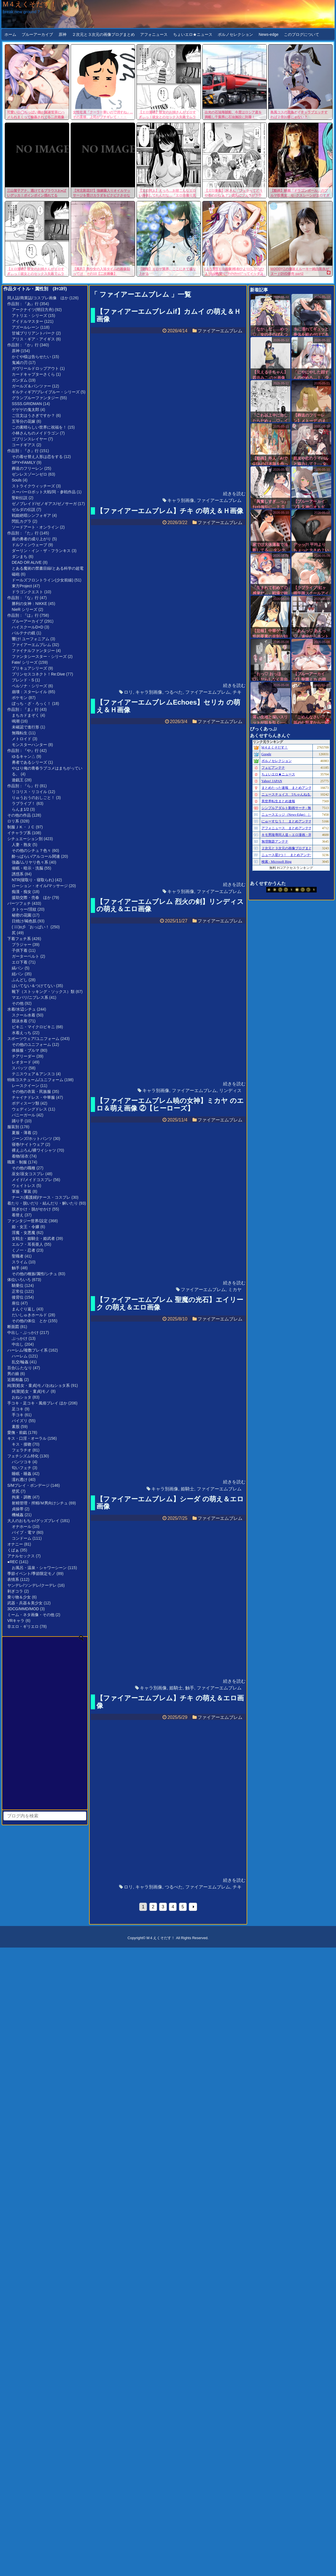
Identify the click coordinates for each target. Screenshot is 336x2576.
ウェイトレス (23, 1185)
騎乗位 (18, 1285)
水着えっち (21, 1032)
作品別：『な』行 (23, 597)
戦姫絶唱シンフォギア (31, 515)
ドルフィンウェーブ (29, 545)
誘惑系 (18, 874)
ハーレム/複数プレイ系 (27, 1350)
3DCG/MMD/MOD (23, 1609)
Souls (17, 480)
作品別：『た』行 (23, 533)
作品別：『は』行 (23, 615)
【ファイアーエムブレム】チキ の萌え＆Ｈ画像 (169, 511)
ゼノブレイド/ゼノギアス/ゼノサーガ (44, 503)
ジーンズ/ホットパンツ (32, 1138)
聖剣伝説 (19, 497)
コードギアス (23, 445)
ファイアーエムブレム (31, 644)
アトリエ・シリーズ (29, 315)
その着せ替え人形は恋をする (37, 456)
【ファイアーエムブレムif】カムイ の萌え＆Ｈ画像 (168, 315)
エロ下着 (19, 962)
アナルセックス (21, 1556)
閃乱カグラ (21, 521)
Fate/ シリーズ (25, 662)
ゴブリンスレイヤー (29, 439)
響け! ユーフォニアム (30, 639)
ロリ (128, 692)
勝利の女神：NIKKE (29, 603)
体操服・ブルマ (25, 1050)
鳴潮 (16, 721)
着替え (18, 1215)
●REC (12, 1562)
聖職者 (18, 1256)
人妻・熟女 (21, 844)
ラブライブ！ (23, 803)
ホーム (10, 34)
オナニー (15, 1544)
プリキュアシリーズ (29, 668)
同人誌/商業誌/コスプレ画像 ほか (37, 298)
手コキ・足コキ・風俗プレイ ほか (37, 1403)
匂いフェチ (21, 1467)
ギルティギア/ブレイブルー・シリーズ (46, 392)
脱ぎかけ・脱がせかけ (31, 1209)
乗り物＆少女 (19, 1597)
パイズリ (19, 1420)
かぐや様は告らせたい (31, 356)
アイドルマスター (27, 321)
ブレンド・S (23, 680)
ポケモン (19, 697)
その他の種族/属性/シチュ (34, 1273)
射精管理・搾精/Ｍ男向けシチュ (40, 1503)
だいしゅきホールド (29, 1315)
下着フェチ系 (19, 938)
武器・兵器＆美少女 (25, 1603)
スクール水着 (23, 1015)
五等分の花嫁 (23, 421)
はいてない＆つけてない (33, 985)
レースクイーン (25, 1085)
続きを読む (234, 493)
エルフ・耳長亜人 (27, 1244)
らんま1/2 (20, 809)
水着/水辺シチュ (21, 1009)
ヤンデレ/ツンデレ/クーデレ (32, 1585)
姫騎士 (187, 1488)
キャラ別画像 (180, 500)
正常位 (18, 1291)
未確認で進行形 (25, 727)
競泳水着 (19, 1021)
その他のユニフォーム (31, 1044)
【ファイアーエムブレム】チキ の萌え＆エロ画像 (170, 1701)
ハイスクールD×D (27, 627)
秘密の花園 (21, 915)
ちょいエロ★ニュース (192, 34)
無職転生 (19, 733)
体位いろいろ (19, 1279)
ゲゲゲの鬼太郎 (25, 409)
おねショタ (21, 1397)
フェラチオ (21, 1450)
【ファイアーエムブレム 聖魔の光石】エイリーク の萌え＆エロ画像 (169, 1303)
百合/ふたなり (19, 1368)
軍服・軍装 (21, 1191)
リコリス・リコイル (29, 791)
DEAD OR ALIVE (27, 562)
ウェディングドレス (29, 1109)
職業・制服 (17, 1162)
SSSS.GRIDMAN (27, 403)
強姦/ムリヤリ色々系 (30, 862)
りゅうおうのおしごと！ (33, 797)
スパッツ (19, 1068)
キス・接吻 (21, 1444)
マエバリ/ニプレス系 (30, 997)
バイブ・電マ (23, 1532)
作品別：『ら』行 (23, 786)
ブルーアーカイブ (37, 34)
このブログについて (301, 34)
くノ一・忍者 (23, 1250)
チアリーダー (23, 1056)
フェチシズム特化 (23, 1456)
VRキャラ (15, 1620)
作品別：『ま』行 (23, 709)
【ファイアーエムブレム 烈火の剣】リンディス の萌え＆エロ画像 (170, 905)
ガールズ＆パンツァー (31, 386)
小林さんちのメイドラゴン (35, 433)
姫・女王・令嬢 (25, 1226)
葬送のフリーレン (27, 468)
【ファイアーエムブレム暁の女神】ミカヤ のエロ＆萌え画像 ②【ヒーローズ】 (170, 1104)
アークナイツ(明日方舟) (33, 309)
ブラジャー (21, 944)
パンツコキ (21, 1462)
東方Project (22, 586)
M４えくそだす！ (30, 4)
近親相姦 (15, 1379)
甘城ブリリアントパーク (33, 333)
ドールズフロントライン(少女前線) (42, 580)
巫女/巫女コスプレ (28, 1174)
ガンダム (19, 380)
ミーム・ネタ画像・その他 (30, 1614)
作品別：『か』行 (23, 345)
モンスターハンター (29, 744)
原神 (62, 34)
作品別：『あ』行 (23, 303)
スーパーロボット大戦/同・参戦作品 (44, 492)
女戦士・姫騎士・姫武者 (33, 1238)
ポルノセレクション (235, 34)
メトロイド (21, 739)
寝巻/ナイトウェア (28, 1144)
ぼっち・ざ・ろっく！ (31, 703)
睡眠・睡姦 (21, 1473)
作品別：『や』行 (23, 750)
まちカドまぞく (25, 715)
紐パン (18, 974)
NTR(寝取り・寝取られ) (33, 880)
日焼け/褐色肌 (24, 921)
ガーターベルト (25, 956)
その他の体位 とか (29, 1321)
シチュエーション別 (25, 838)
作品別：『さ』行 (23, 450)
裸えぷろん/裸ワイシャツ (34, 1150)
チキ (237, 692)
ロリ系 (13, 821)
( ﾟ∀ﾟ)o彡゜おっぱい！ (30, 927)
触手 (16, 1268)
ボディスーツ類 (25, 1103)
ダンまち (19, 556)
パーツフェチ (19, 903)
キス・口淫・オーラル (27, 1438)
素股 (16, 1426)
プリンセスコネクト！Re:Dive (38, 674)
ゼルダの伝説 (23, 509)
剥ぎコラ (15, 1591)
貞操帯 (18, 1509)
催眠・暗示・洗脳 (27, 868)
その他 (18, 1003)
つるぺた (174, 692)
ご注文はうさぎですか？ (33, 415)
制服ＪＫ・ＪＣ (21, 827)
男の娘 (13, 1373)
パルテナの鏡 (23, 633)
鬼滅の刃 (19, 362)
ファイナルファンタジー (33, 650)
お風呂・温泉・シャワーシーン (39, 1567)
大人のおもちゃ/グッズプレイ (33, 1520)
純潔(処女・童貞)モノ (31, 1391)
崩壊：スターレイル (29, 691)
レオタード (21, 1062)
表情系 (13, 1579)
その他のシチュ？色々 (31, 850)
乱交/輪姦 (20, 1362)
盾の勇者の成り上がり (31, 539)
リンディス (230, 1090)
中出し (18, 1344)
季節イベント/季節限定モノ (31, 1573)
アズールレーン (25, 327)
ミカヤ (235, 1289)
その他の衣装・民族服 (31, 1091)
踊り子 (18, 1121)
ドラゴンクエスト (27, 592)
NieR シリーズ (24, 609)
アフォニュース (154, 34)
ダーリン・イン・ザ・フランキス (41, 550)
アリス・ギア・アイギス (33, 339)
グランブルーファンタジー (35, 398)
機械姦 (18, 1515)
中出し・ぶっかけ (23, 1332)
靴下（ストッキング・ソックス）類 (43, 991)
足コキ (18, 1409)
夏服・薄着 (21, 1132)
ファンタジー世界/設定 (27, 1221)
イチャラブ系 (19, 833)
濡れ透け (19, 1479)
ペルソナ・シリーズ (29, 686)
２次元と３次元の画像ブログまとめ (103, 34)
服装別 (13, 1127)
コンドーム (21, 1538)
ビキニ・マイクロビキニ (33, 1027)
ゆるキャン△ (23, 756)
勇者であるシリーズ (29, 762)
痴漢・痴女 (21, 891)
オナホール (21, 1526)
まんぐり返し (23, 1309)
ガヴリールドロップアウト (35, 368)
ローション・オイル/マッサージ (40, 885)
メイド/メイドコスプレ (32, 1179)
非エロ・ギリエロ (23, 1626)
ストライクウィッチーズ (33, 486)
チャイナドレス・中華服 (33, 1097)
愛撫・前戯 (17, 1432)
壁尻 (16, 1491)
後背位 (18, 1297)
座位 (16, 1303)
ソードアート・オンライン (35, 527)
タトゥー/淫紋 (24, 909)
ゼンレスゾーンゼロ (29, 474)
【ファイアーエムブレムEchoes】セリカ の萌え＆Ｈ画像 (168, 705)
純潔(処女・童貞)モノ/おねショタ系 (38, 1385)
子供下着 (19, 950)
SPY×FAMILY (24, 462)
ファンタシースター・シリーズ (39, 656)
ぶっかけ (19, 1338)
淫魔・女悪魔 (23, 1232)
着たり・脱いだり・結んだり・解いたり (42, 1203)
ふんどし (19, 980)
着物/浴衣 (20, 1156)
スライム (19, 1262)
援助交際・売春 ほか (31, 897)
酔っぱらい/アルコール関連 (36, 856)
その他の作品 (19, 815)
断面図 (13, 1326)
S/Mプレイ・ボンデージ (28, 1485)
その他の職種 (23, 1168)
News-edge (269, 34)
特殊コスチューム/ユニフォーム (35, 1079)
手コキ (18, 1415)
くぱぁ (13, 1550)
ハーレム (19, 1356)
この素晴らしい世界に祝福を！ (39, 427)
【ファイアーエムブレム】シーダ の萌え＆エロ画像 (170, 1502)
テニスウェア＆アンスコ (33, 1074)
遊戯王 (18, 780)
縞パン (18, 968)
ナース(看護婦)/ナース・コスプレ (41, 1197)
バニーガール (23, 1115)
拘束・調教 (21, 1497)
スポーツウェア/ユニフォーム (33, 1038)
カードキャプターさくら (33, 374)
